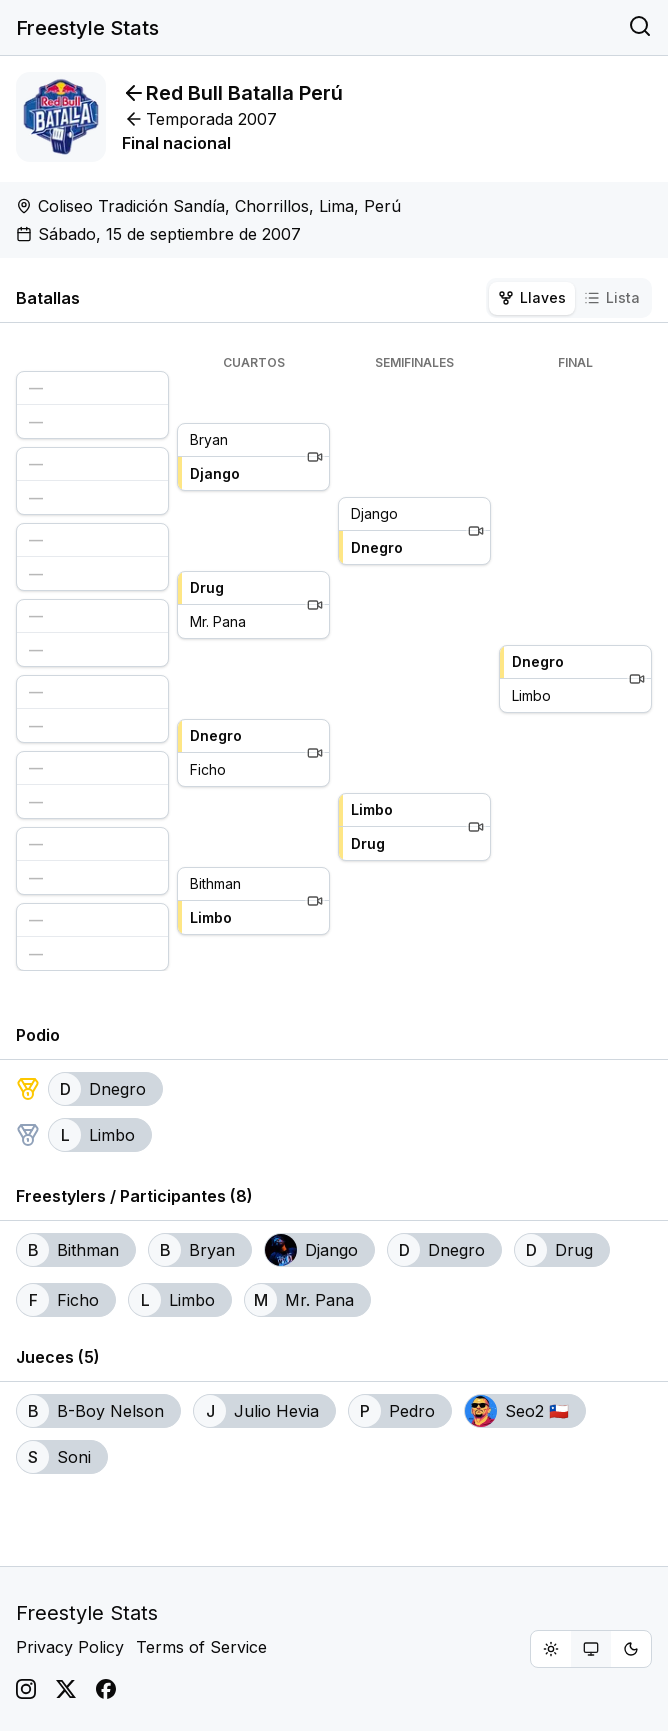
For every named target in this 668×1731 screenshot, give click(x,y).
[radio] (551, 1649)
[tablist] (569, 298)
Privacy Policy (70, 1647)
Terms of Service (201, 1647)
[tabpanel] (334, 663)
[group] (591, 1649)
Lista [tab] (612, 297)
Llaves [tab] (532, 297)
